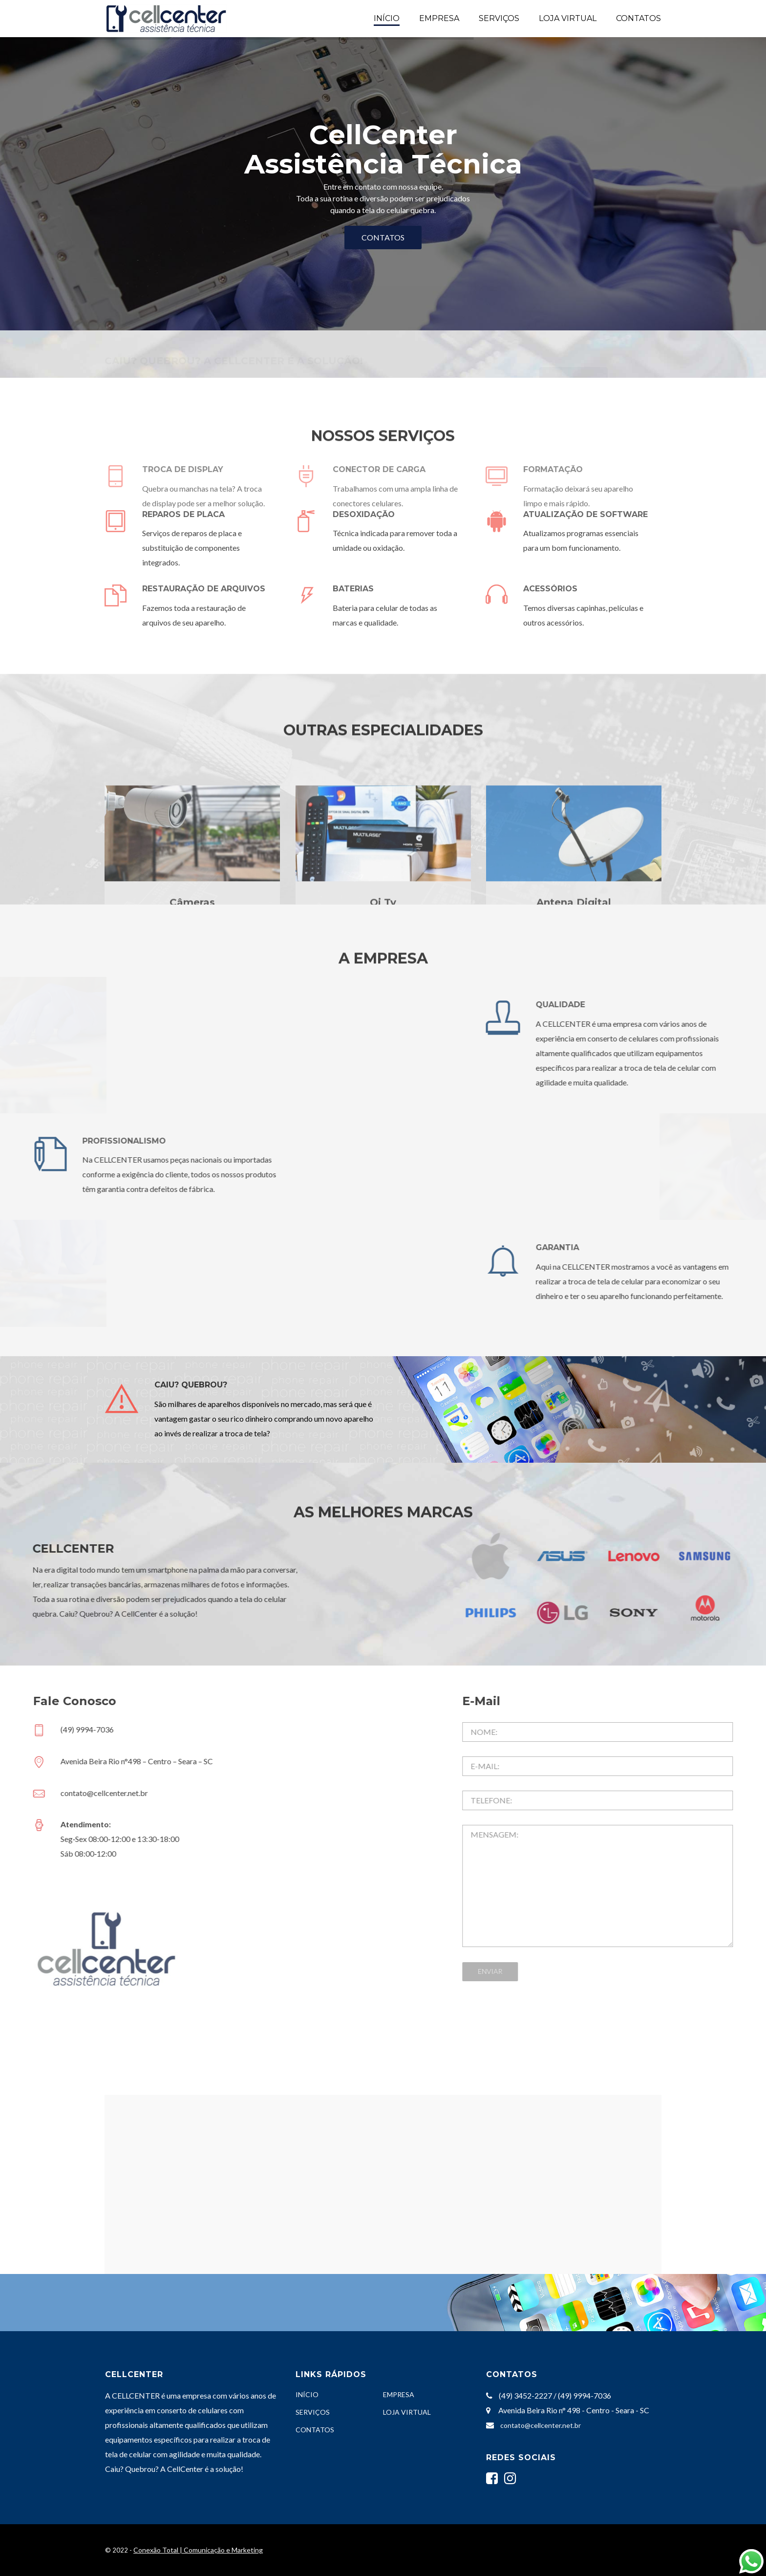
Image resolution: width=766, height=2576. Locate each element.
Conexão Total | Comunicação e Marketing (198, 2550)
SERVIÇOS (499, 18)
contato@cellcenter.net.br (540, 2425)
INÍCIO (387, 18)
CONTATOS (638, 18)
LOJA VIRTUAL (567, 18)
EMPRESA (439, 18)
